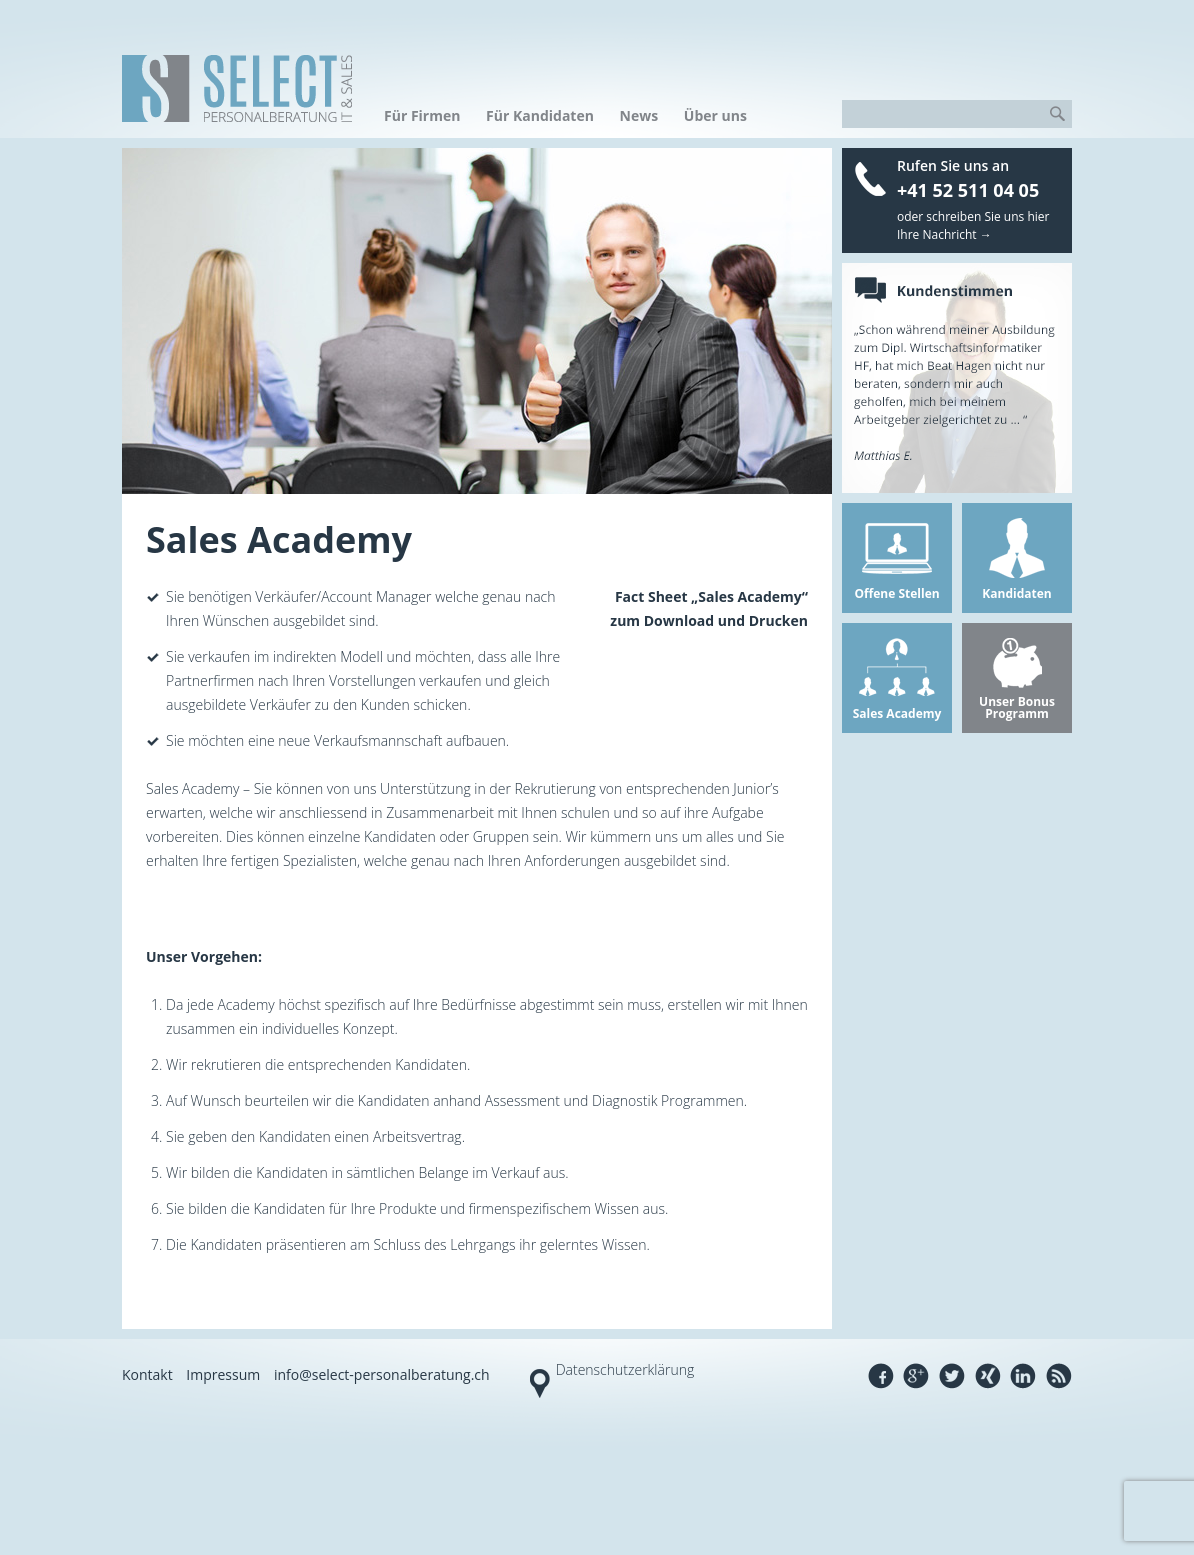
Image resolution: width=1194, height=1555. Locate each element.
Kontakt (147, 1374)
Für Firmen (422, 115)
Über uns (715, 115)
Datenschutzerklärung (625, 1369)
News (639, 115)
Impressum (223, 1374)
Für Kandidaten (540, 115)
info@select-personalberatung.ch (382, 1374)
